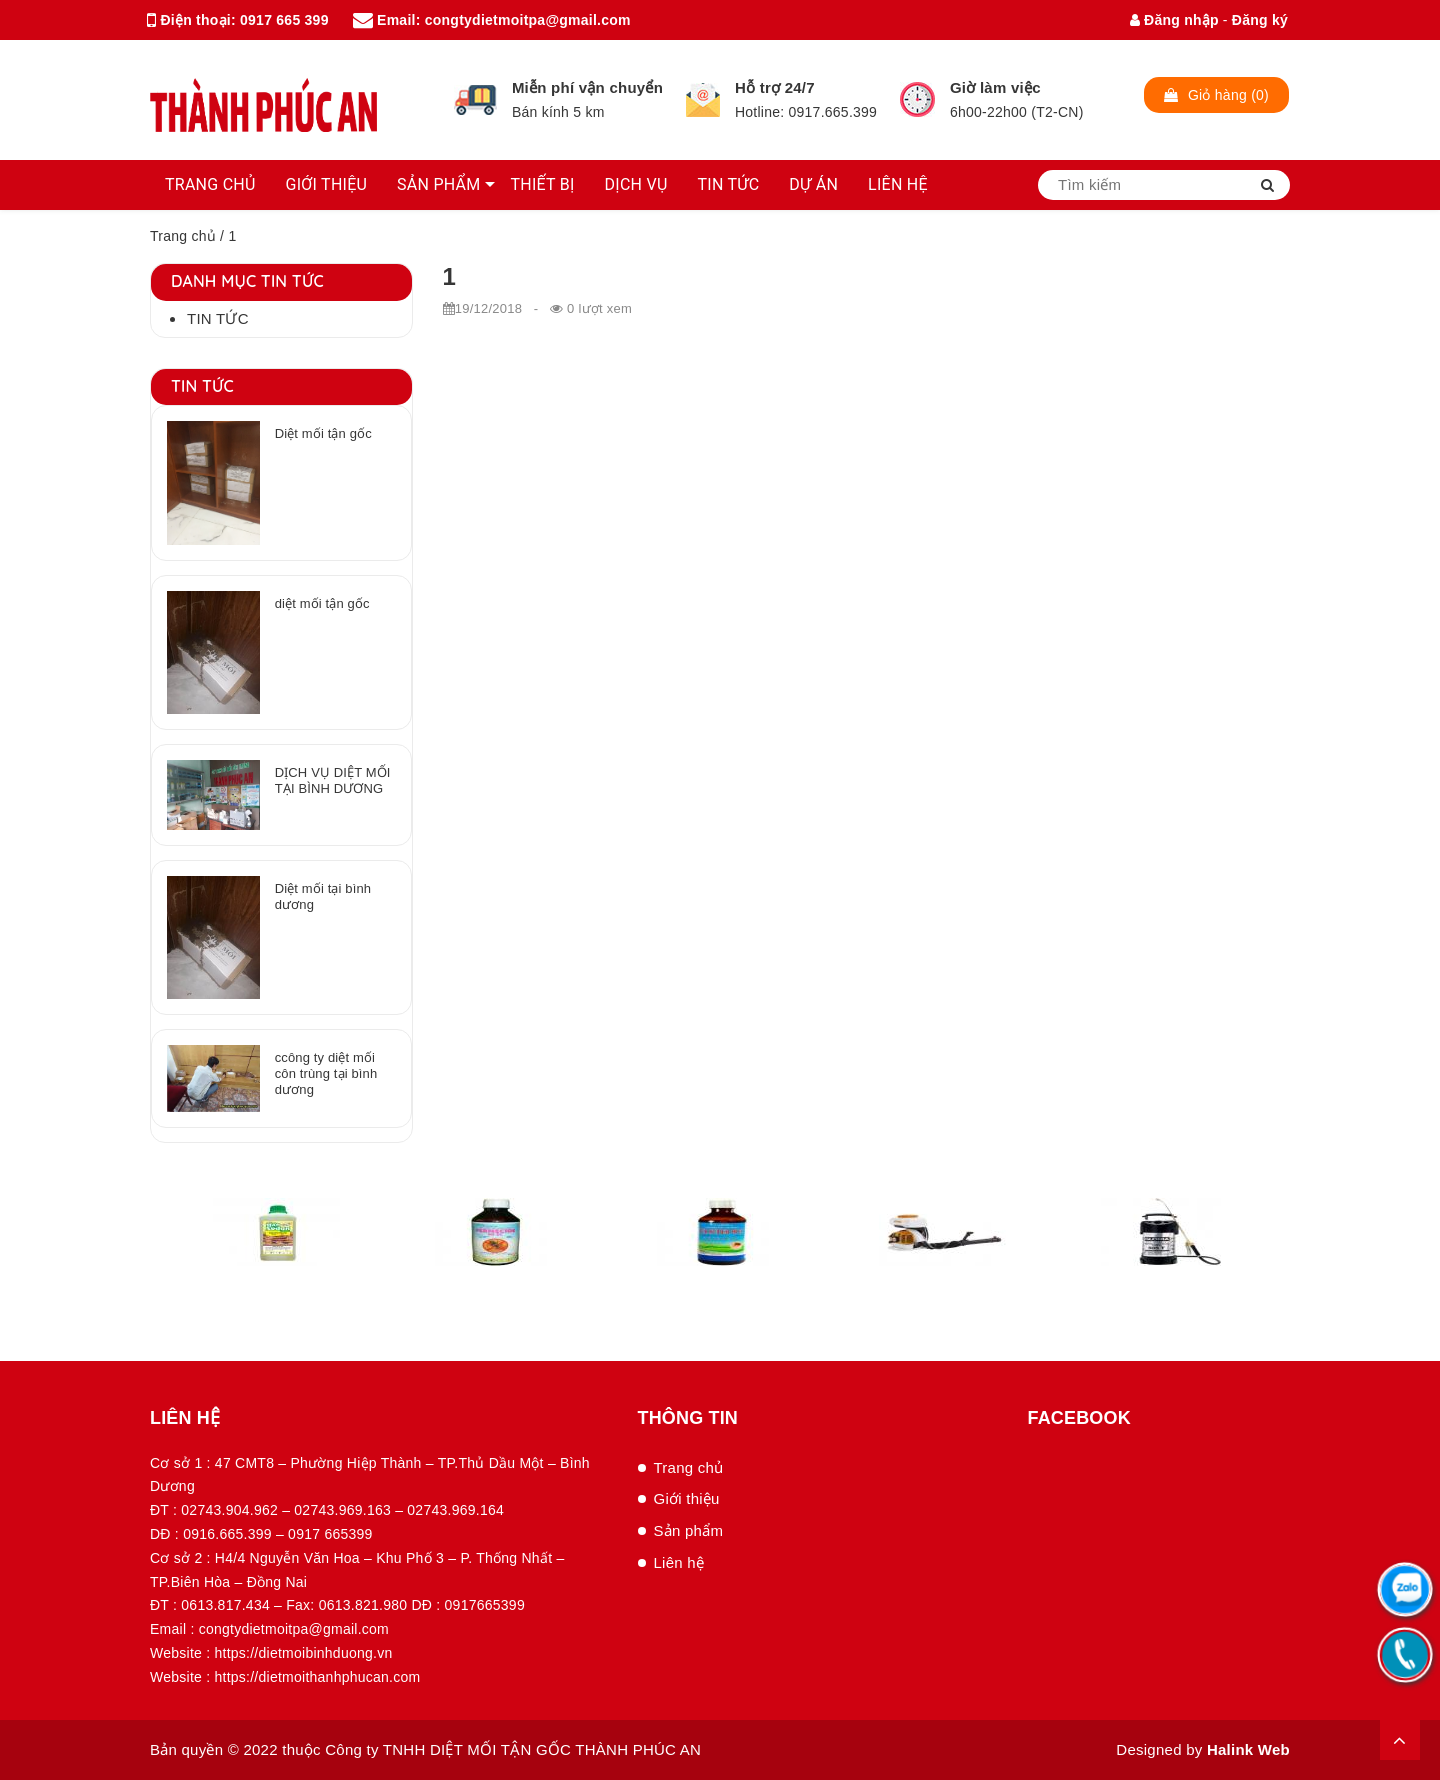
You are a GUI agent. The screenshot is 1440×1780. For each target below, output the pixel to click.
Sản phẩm (689, 1530)
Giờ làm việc (995, 87)
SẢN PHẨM (438, 184)
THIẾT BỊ (542, 184)
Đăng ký (1260, 20)
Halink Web (1248, 1749)
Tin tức (218, 318)
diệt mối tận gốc (322, 603)
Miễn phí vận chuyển (587, 87)
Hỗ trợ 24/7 (775, 87)
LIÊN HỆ (898, 184)
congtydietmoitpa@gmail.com (528, 20)
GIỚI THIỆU (327, 184)
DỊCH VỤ (636, 184)
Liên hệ (679, 1562)
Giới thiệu (687, 1498)
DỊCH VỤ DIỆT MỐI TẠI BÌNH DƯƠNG (333, 780)
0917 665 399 (284, 20)
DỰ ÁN (813, 184)
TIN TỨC (729, 184)
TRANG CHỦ (210, 184)
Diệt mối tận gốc (323, 433)
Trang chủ (183, 236)
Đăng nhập (1174, 20)
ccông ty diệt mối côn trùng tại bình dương (326, 1073)
